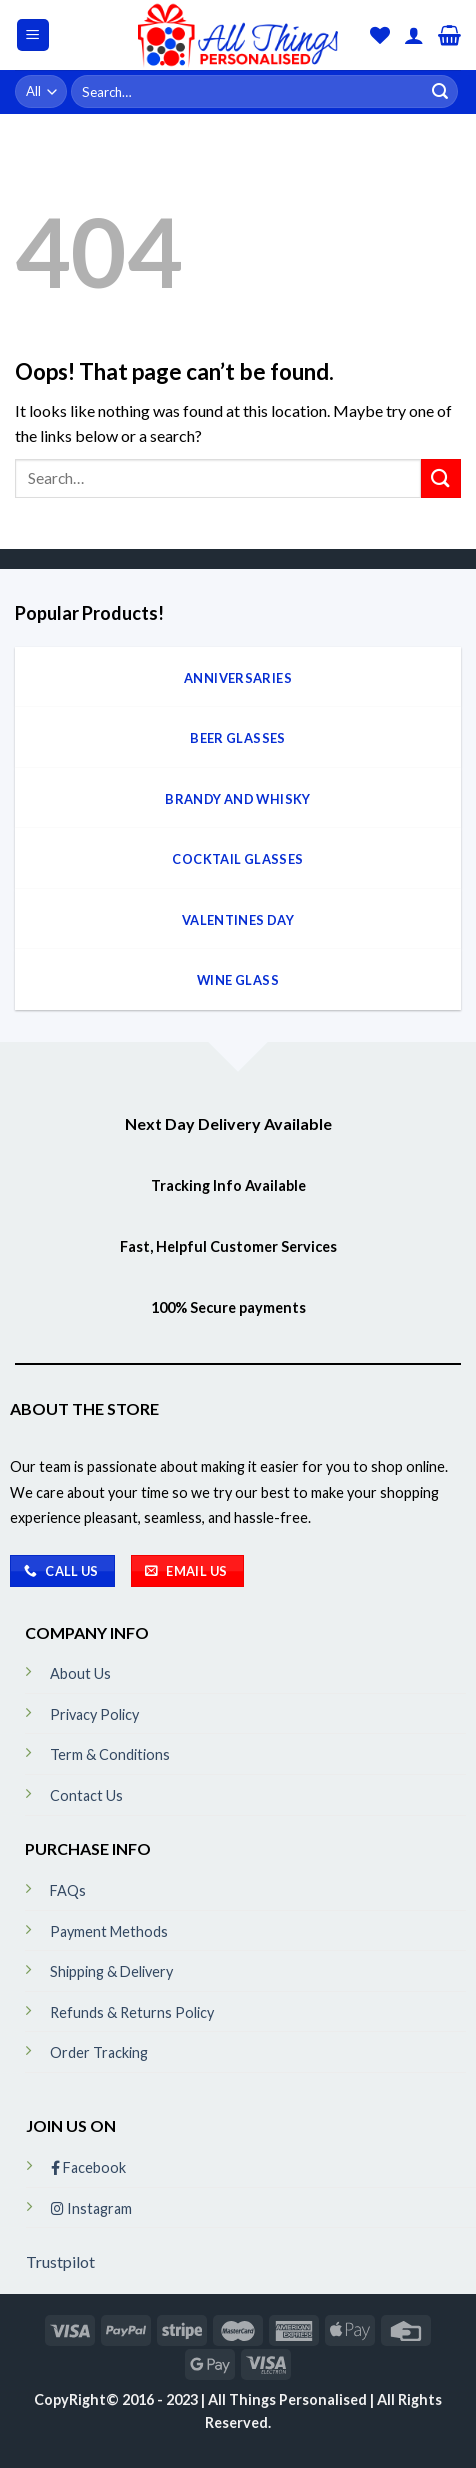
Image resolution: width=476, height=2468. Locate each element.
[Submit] (440, 92)
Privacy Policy (94, 1714)
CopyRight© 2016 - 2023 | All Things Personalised (202, 2399)
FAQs (68, 1890)
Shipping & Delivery (111, 1971)
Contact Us (86, 1795)
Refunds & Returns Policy (132, 2012)
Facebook (88, 2167)
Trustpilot (60, 2261)
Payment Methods (109, 1931)
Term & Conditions (110, 1754)
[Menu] (33, 35)
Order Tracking (99, 2052)
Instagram (91, 2208)
